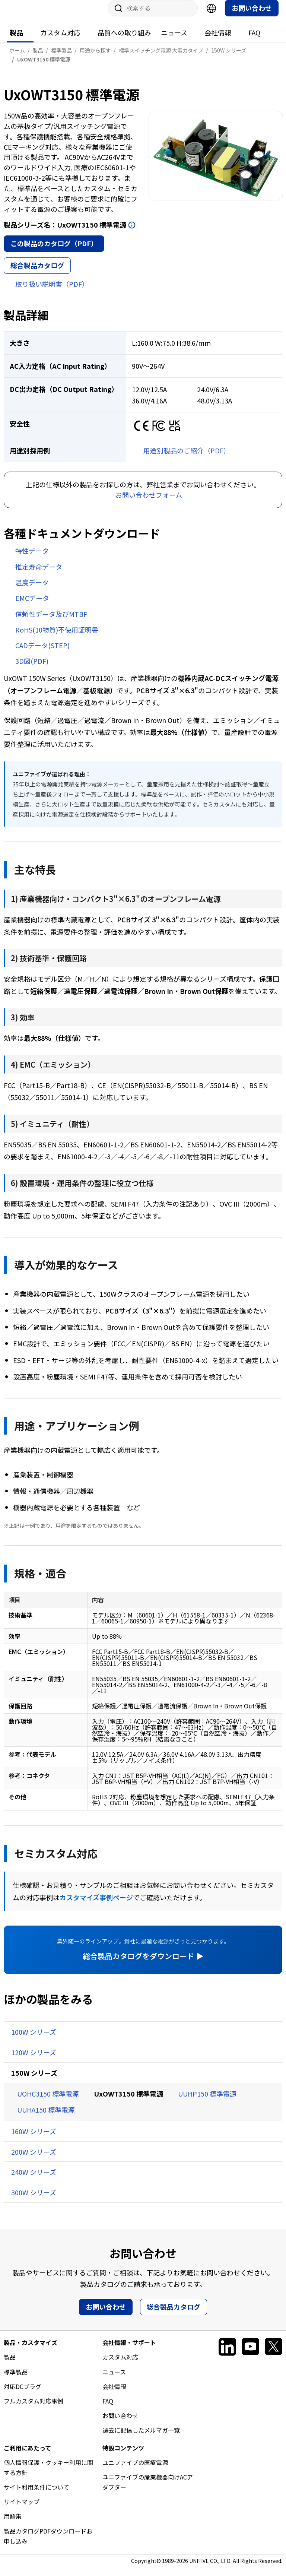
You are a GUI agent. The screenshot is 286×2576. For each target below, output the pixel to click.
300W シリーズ (33, 2200)
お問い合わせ (252, 15)
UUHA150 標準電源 (46, 2117)
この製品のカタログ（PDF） (54, 251)
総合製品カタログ (37, 273)
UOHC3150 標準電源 (48, 2101)
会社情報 (217, 40)
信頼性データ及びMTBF (51, 621)
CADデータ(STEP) (42, 653)
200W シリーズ (33, 2159)
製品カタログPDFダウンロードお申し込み (48, 2543)
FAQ (254, 40)
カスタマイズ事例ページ (96, 1905)
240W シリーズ (33, 2179)
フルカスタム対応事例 (33, 2408)
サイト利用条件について (36, 2494)
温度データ (32, 590)
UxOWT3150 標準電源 (128, 2101)
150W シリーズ (34, 2080)
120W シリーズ (33, 2060)
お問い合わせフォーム (148, 502)
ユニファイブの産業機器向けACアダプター (147, 2489)
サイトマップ (21, 2508)
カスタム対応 (60, 40)
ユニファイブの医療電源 (135, 2469)
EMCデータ (32, 605)
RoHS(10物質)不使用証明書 (56, 637)
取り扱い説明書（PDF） (52, 291)
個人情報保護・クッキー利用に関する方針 (48, 2474)
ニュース (174, 40)
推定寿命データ (38, 574)
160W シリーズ (33, 2139)
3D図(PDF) (31, 668)
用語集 (13, 2523)
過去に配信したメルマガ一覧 (141, 2437)
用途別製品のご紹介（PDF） (186, 458)
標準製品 (16, 2379)
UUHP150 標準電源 (207, 2101)
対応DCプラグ (22, 2393)
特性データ (32, 558)
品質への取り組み (124, 40)
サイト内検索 (116, 15)
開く (132, 232)
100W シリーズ (33, 2039)
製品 (16, 40)
